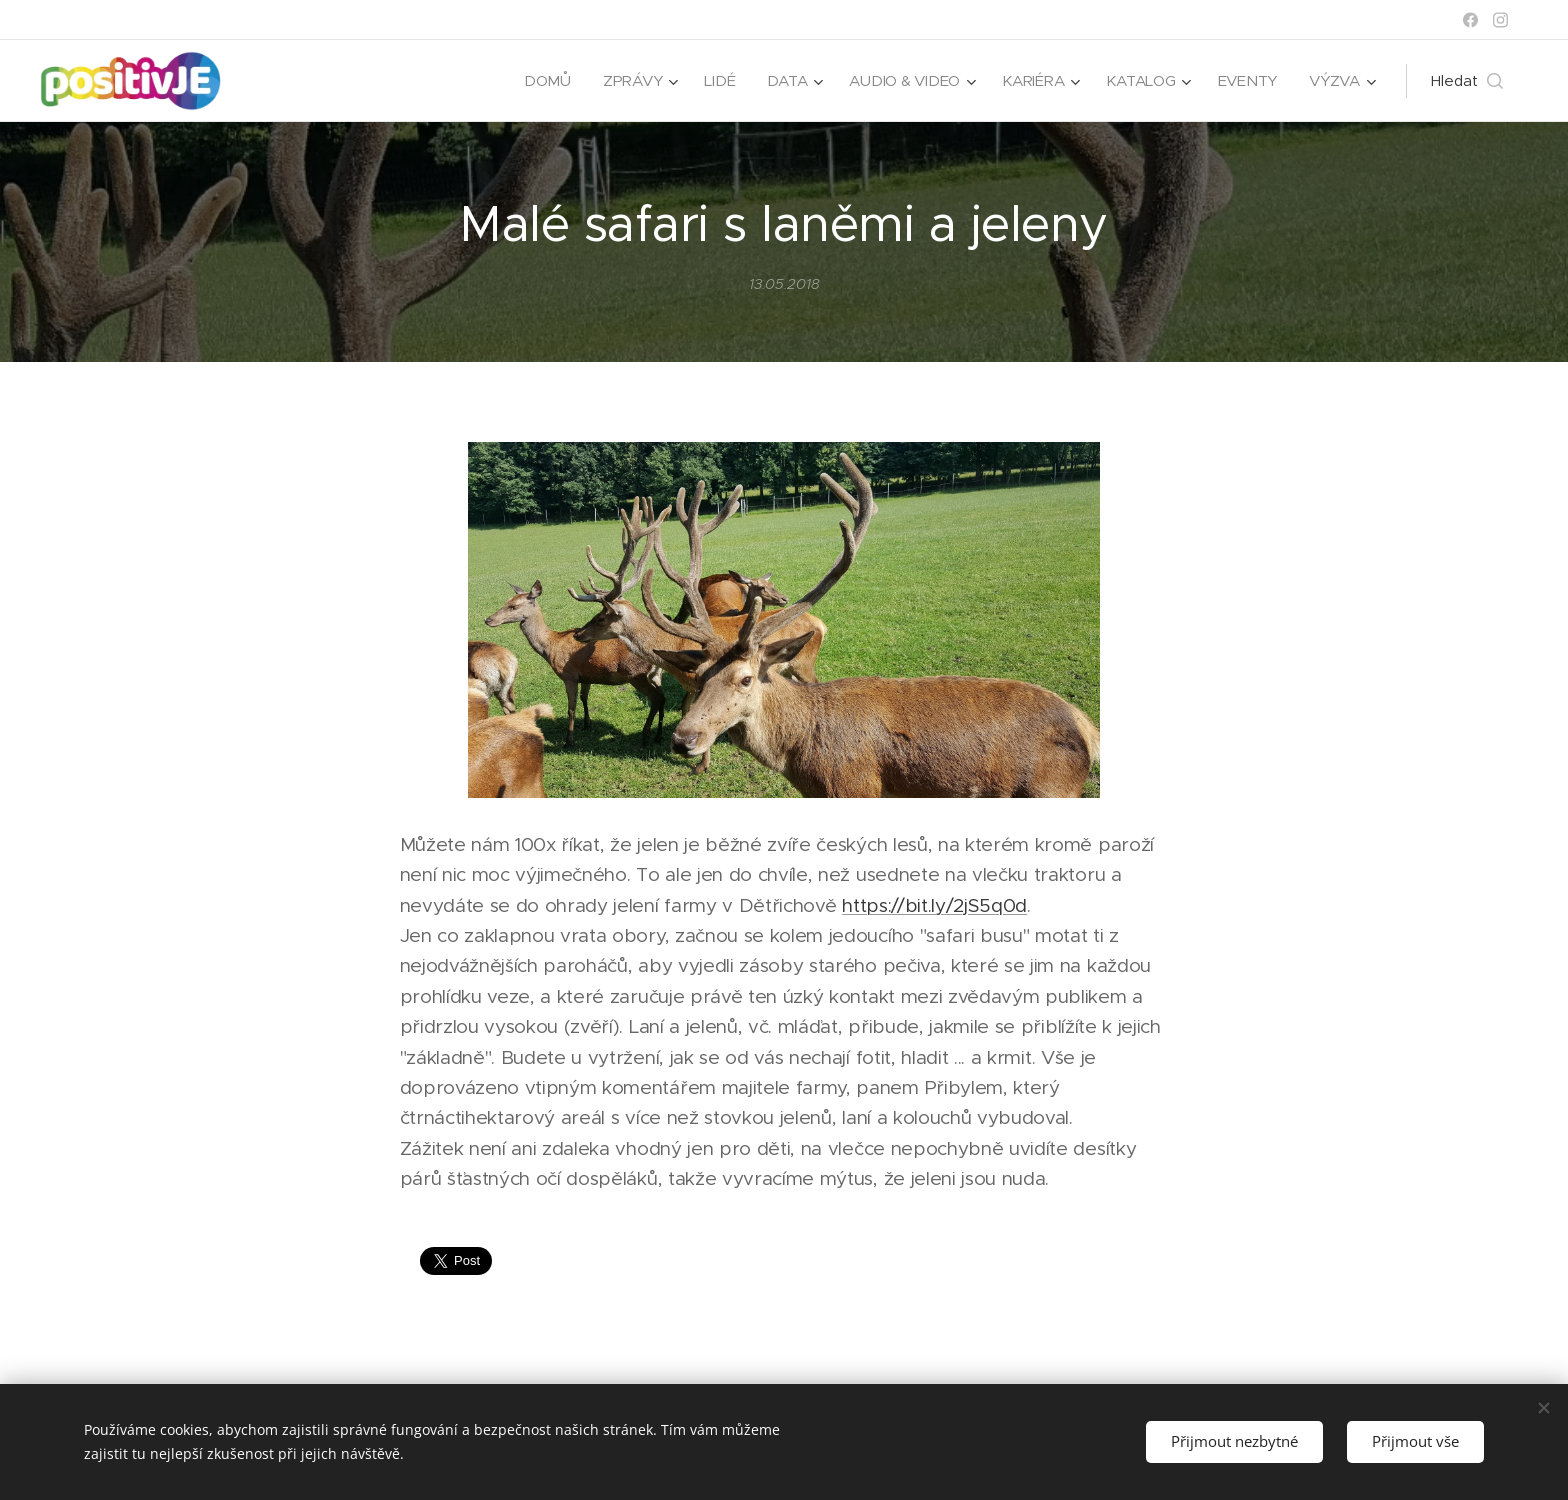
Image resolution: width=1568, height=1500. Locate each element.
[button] (1467, 81)
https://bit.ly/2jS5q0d (934, 905)
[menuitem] (539, 81)
